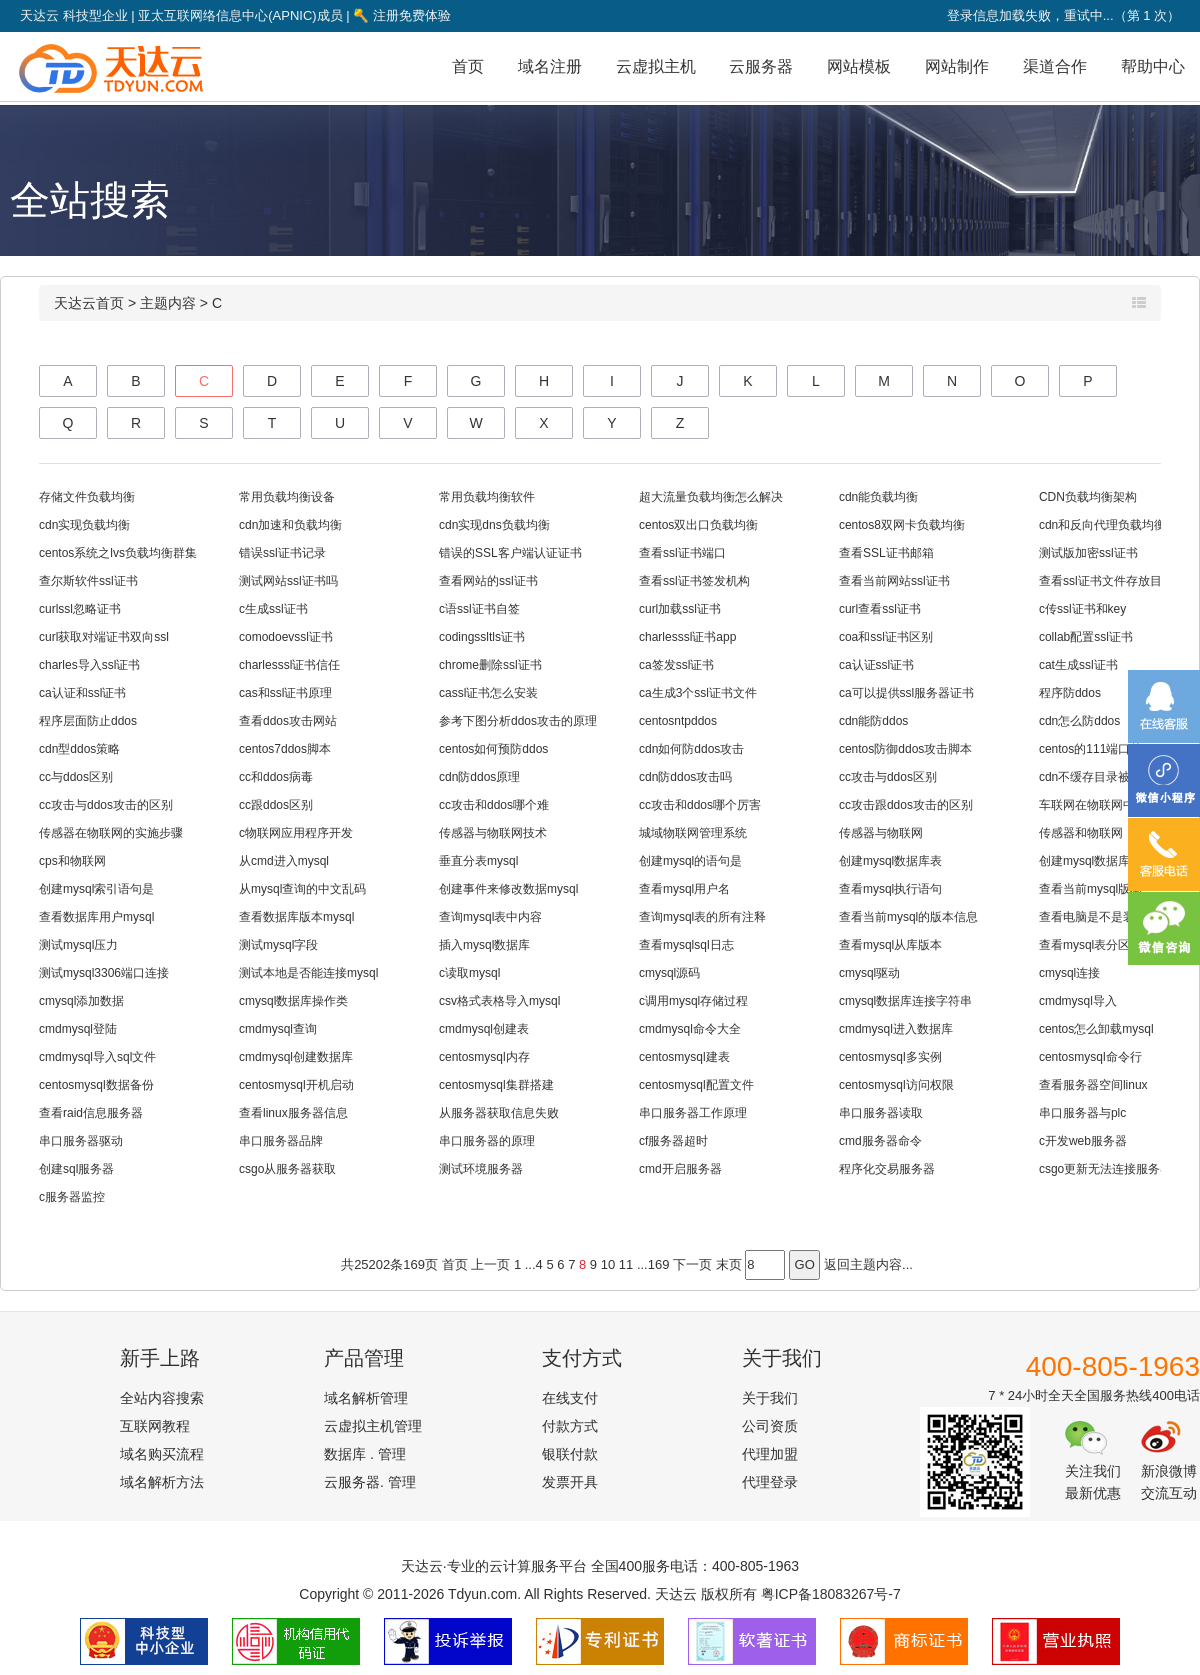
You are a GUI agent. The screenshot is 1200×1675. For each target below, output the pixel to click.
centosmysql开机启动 (296, 1085)
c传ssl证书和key (1082, 609)
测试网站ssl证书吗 (288, 581)
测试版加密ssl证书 (1088, 553)
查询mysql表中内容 (490, 917)
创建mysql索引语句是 (96, 889)
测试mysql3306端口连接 (104, 973)
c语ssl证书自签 (479, 609)
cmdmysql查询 (278, 1029)
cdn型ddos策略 (79, 749)
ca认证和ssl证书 (82, 693)
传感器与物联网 (881, 833)
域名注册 (550, 66)
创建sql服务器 (76, 1169)
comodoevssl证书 (286, 637)
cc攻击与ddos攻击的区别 (106, 805)
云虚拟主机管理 (373, 1426)
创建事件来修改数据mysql (508, 889)
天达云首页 (89, 303)
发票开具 (570, 1482)
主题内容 (168, 303)
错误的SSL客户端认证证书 (510, 553)
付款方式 (570, 1426)
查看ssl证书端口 (682, 553)
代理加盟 (770, 1454)
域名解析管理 (366, 1398)
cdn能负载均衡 (878, 497)
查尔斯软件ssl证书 (88, 581)
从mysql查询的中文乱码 (302, 889)
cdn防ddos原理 (479, 777)
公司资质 (770, 1426)
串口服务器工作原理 (693, 1113)
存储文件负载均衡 (87, 497)
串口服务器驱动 (81, 1141)
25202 (372, 1264)
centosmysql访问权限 (896, 1085)
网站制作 (957, 66)
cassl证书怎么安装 (488, 693)
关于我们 (770, 1398)
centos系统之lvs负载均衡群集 (118, 553)
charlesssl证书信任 (289, 665)
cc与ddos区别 (76, 777)
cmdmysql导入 (1078, 1001)
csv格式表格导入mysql (499, 1001)
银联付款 (570, 1454)
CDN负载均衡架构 (1088, 497)
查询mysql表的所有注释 (702, 917)
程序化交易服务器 (887, 1169)
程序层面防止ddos (88, 721)
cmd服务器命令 (880, 1141)
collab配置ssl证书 (1086, 637)
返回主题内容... (868, 1264)
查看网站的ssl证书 (488, 581)
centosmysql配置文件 (696, 1085)
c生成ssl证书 (273, 609)
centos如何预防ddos (493, 749)
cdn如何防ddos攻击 (691, 749)
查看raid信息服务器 (91, 1113)
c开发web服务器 (1083, 1141)
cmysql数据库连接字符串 (905, 1001)
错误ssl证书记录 (282, 553)
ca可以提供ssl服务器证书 (906, 693)
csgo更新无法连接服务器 (1105, 1169)
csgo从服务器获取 (287, 1169)
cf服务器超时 (673, 1141)
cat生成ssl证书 (1078, 665)
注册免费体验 (402, 15)
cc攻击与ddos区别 (888, 777)
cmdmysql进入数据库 (896, 1029)
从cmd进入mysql (284, 861)
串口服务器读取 (881, 1113)
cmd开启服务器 (680, 1169)
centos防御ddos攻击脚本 (905, 749)
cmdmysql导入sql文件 (97, 1057)
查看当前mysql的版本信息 (908, 917)
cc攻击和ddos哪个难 (494, 805)
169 (414, 1264)
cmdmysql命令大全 (690, 1029)
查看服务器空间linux (1093, 1085)
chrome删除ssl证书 (490, 665)
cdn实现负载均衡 (84, 525)
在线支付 (570, 1398)
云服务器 (761, 66)
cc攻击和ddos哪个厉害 (700, 805)
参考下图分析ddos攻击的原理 (518, 721)
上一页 (490, 1264)
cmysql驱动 (869, 973)
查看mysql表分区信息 (1096, 945)
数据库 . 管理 (365, 1454)
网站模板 (859, 66)
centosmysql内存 (484, 1057)
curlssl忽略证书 (80, 609)
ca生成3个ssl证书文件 (698, 693)
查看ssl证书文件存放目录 (1106, 581)
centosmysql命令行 (1090, 1057)
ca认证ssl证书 (876, 665)
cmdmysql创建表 (484, 1029)
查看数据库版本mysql (296, 917)
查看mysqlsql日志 (686, 945)
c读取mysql (469, 973)
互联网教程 (155, 1426)
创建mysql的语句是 (690, 861)
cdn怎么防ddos (1079, 721)
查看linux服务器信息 (293, 1113)
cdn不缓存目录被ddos (1097, 777)
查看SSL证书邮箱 (886, 553)
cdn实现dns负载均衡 (494, 525)
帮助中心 (1153, 66)
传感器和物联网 (1081, 833)
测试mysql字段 (278, 945)
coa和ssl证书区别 (886, 637)
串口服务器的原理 (487, 1141)
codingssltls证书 (482, 637)
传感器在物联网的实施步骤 (111, 833)
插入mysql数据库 (484, 945)
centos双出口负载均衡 (698, 525)
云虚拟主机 (656, 66)
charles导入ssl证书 (89, 665)
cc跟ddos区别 (276, 805)
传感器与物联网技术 (493, 833)
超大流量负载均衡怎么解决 (711, 497)
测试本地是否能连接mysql (308, 973)
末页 (729, 1264)
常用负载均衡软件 (487, 497)
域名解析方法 (162, 1482)
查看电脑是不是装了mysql (1108, 917)
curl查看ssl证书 (880, 609)
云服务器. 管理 (370, 1482)
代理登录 (770, 1482)
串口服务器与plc (1082, 1113)
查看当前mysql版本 (1090, 889)
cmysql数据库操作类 (293, 1001)
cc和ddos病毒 (276, 777)
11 (626, 1264)
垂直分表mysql (478, 861)
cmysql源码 (669, 973)
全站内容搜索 (162, 1398)
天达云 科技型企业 (74, 15)
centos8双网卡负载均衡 (902, 525)
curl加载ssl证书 (680, 609)
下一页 (692, 1264)
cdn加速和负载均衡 (290, 525)
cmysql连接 (1069, 973)
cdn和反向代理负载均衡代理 (1114, 525)
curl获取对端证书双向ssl (104, 637)
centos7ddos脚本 (285, 749)
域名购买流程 (162, 1454)
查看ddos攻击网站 (288, 721)
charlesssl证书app (687, 637)
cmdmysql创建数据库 (296, 1057)
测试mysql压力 (78, 945)
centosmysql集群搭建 (496, 1085)
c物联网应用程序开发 (296, 833)
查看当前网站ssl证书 (894, 581)
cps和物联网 (72, 861)
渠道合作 (1055, 66)
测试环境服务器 (481, 1169)
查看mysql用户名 (684, 889)
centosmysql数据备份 (96, 1085)
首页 (468, 66)
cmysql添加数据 (81, 1001)
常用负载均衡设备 (287, 497)
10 (608, 1264)
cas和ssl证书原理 (285, 693)
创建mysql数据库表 (890, 861)
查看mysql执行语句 (890, 889)
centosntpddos (678, 721)
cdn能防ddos (873, 721)
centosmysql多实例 (890, 1057)
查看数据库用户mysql (96, 917)
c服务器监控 (72, 1197)
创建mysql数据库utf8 (1094, 861)
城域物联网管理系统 (693, 833)
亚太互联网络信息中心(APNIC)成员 (240, 15)
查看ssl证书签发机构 (694, 581)
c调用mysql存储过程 (693, 1001)
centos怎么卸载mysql (1096, 1029)
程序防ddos (1070, 693)
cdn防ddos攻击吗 (685, 777)
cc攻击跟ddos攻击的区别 (906, 805)
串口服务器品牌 (281, 1141)
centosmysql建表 (684, 1057)
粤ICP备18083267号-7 (831, 1594)
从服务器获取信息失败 (499, 1113)
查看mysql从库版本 (890, 945)
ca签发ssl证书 (676, 665)
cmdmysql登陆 (78, 1029)
